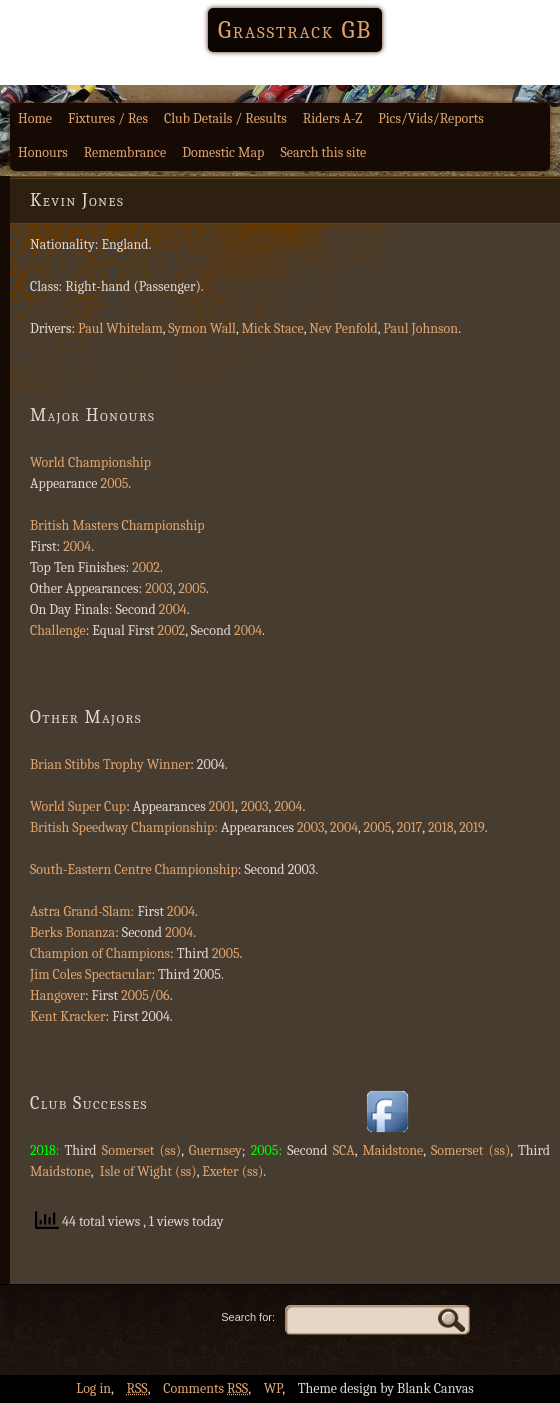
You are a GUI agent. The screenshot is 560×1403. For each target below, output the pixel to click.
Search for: (248, 1317)
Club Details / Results (225, 118)
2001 (222, 806)
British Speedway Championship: (124, 827)
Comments (205, 1388)
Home (35, 118)
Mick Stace (272, 328)
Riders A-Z (333, 118)
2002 (146, 567)
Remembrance (125, 152)
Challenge (58, 630)
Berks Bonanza (72, 932)
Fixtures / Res (108, 118)
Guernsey (215, 1150)
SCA (344, 1150)
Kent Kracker (68, 1016)
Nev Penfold (343, 328)
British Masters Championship (117, 525)
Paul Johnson (420, 328)
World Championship (90, 462)
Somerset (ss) (141, 1150)
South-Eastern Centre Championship (134, 869)
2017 (410, 827)
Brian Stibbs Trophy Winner (110, 764)
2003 (159, 588)
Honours (43, 152)
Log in (93, 1388)
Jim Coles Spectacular (90, 974)
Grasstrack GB (295, 30)
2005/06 (145, 995)
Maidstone (392, 1150)
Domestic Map (223, 152)
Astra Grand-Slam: (82, 911)
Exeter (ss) (232, 1171)
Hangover (57, 995)
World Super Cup (78, 806)
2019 (472, 827)
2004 (75, 546)
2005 (115, 483)
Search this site (323, 152)
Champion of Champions (100, 953)
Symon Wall (202, 328)
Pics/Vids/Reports (431, 118)
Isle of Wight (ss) (147, 1171)
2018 (441, 827)
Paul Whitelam (120, 328)
